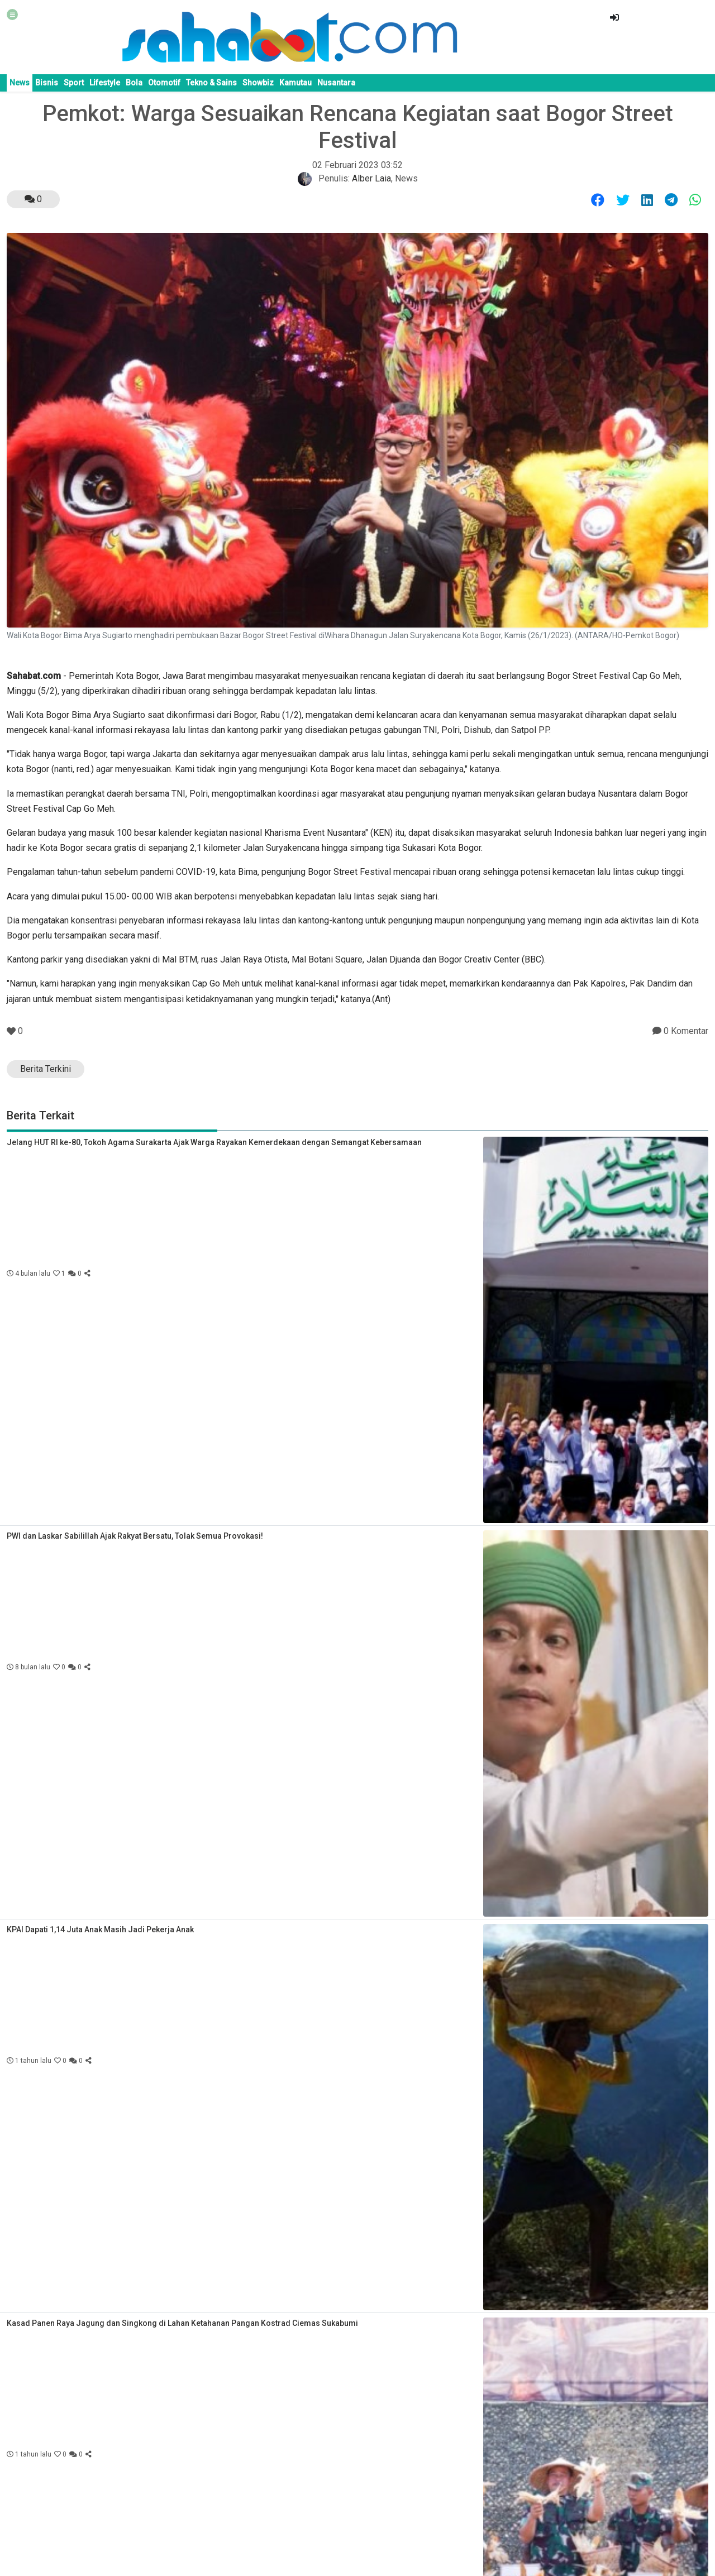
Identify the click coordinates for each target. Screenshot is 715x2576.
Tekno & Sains (211, 82)
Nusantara (336, 82)
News (19, 82)
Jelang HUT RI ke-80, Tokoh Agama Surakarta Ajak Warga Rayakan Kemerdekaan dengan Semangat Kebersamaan (214, 1142)
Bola (134, 82)
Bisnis (46, 82)
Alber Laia (371, 178)
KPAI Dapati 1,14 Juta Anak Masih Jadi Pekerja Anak (100, 1929)
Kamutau (295, 82)
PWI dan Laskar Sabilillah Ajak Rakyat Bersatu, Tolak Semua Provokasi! (135, 1535)
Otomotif (164, 82)
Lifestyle (104, 82)
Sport (74, 82)
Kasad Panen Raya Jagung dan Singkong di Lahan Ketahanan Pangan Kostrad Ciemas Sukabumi (182, 2323)
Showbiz (258, 82)
